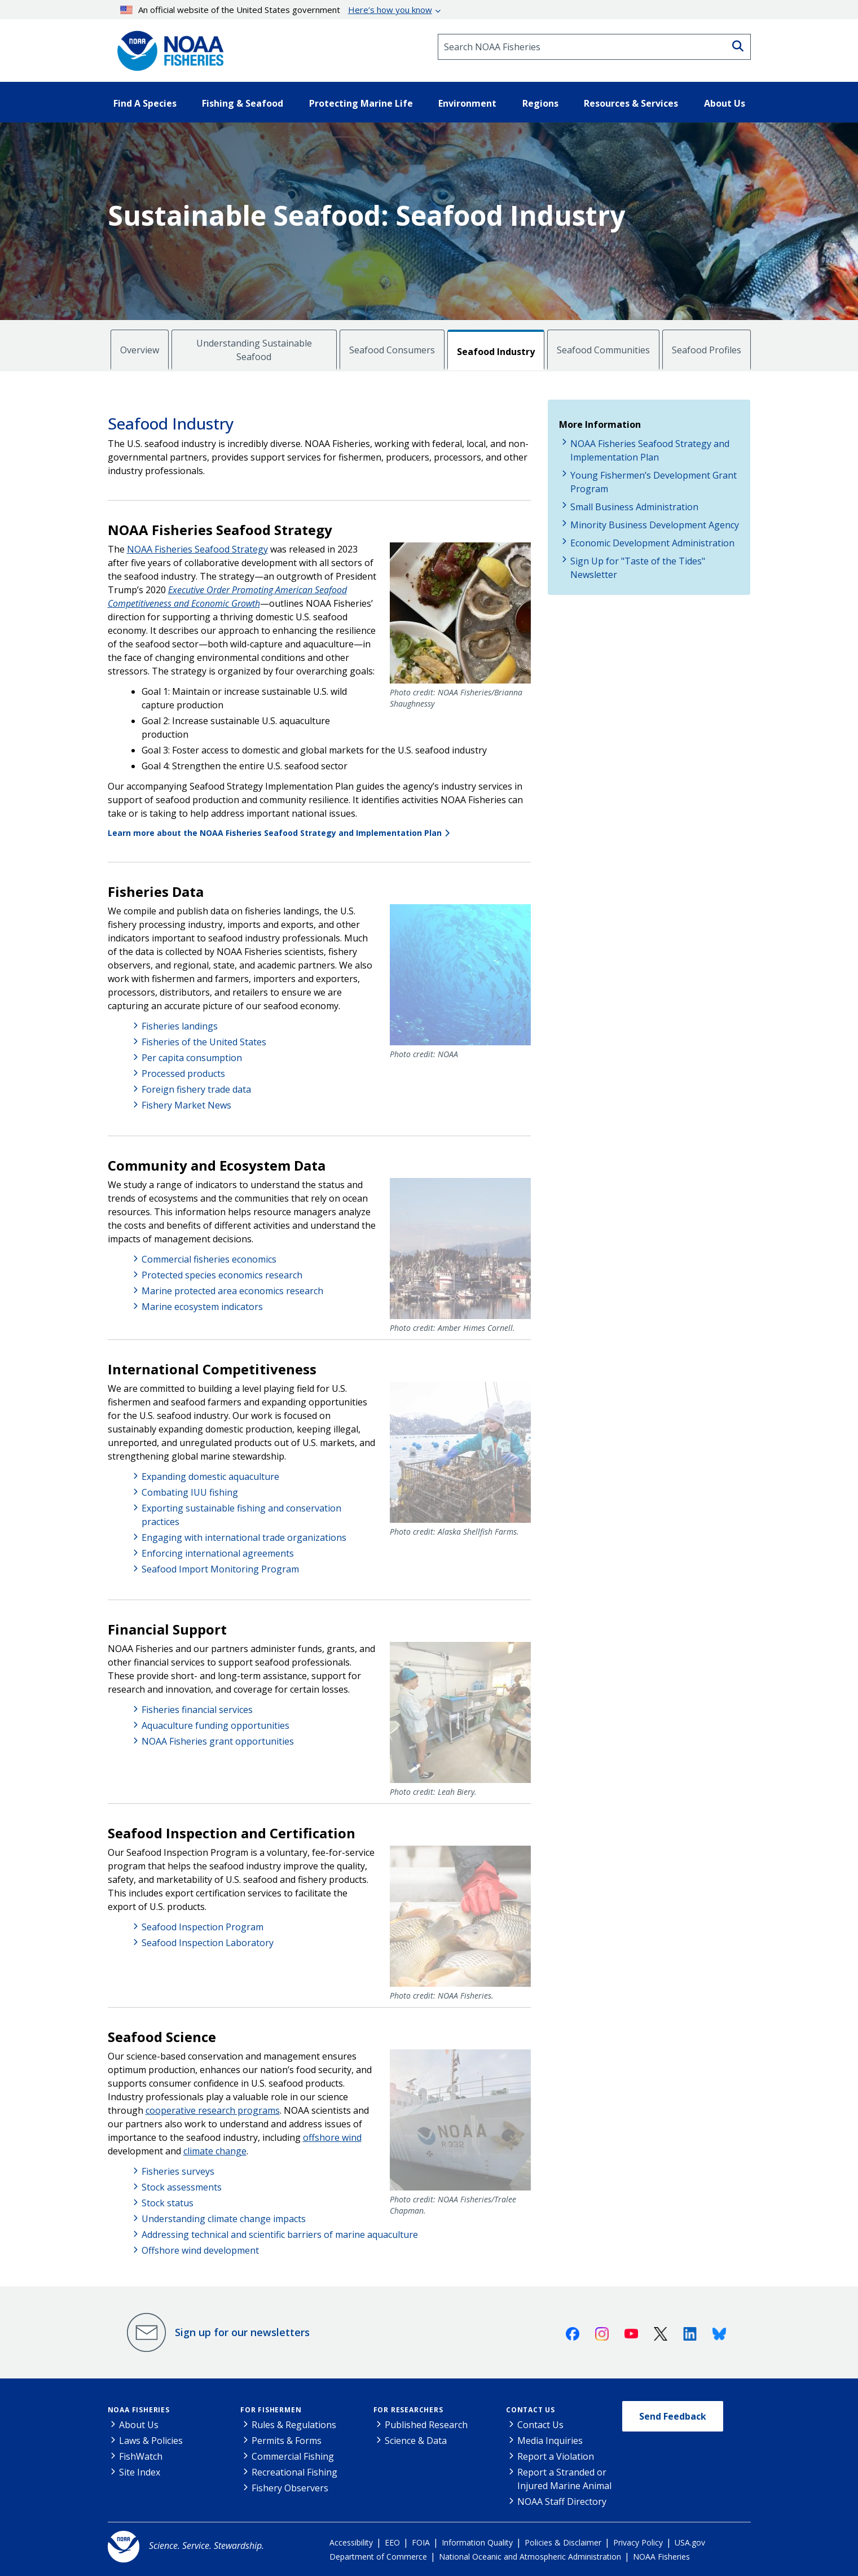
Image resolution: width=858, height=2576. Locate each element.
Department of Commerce (378, 2556)
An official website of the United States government (276, 9)
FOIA (421, 2542)
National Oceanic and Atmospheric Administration (530, 2556)
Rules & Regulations (294, 2425)
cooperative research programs (213, 2110)
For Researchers (408, 2410)
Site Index (139, 2472)
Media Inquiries (550, 2440)
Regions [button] (540, 103)
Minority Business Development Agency (654, 525)
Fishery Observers (290, 2488)
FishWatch (140, 2456)
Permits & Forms (287, 2440)
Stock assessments (182, 2187)
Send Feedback (672, 2416)
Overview (139, 350)
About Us (139, 2425)
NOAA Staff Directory (561, 2501)
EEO (392, 2542)
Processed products (183, 1073)
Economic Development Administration (652, 543)
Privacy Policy (638, 2542)
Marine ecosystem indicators (202, 1306)
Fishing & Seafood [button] (242, 103)
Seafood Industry (496, 351)
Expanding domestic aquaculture (210, 1476)
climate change (215, 2151)
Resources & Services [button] (631, 103)
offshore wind (332, 2137)
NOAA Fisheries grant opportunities (218, 1741)
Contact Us (530, 2410)
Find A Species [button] (145, 103)
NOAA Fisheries (139, 2410)
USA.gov (690, 2542)
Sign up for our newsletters (242, 2332)
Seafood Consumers (392, 350)
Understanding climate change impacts (224, 2219)
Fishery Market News (186, 1105)
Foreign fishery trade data (196, 1089)
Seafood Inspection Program (202, 1927)
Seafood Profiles (706, 350)
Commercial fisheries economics (209, 1259)
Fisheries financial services (197, 1709)
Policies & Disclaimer (563, 2542)
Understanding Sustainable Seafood (254, 350)
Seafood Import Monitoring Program (220, 1569)
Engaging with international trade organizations (244, 1537)
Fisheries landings (180, 1026)
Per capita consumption (192, 1058)
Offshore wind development (200, 2250)
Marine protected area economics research (232, 1291)
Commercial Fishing (293, 2456)
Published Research (426, 2425)
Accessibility (351, 2542)
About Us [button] (724, 103)
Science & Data (416, 2440)
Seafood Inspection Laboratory (208, 1943)
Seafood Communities (603, 350)
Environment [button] (467, 103)
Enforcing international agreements (218, 1553)
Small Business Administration (634, 507)
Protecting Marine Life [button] (361, 103)
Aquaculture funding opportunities (215, 1725)
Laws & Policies (151, 2440)
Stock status (167, 2203)
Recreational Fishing (294, 2472)
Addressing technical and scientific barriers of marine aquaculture (280, 2234)
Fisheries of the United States (204, 1042)
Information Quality (477, 2542)
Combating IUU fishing (190, 1492)
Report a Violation (555, 2456)
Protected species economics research (222, 1275)
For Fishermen (270, 2410)
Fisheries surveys (178, 2171)
